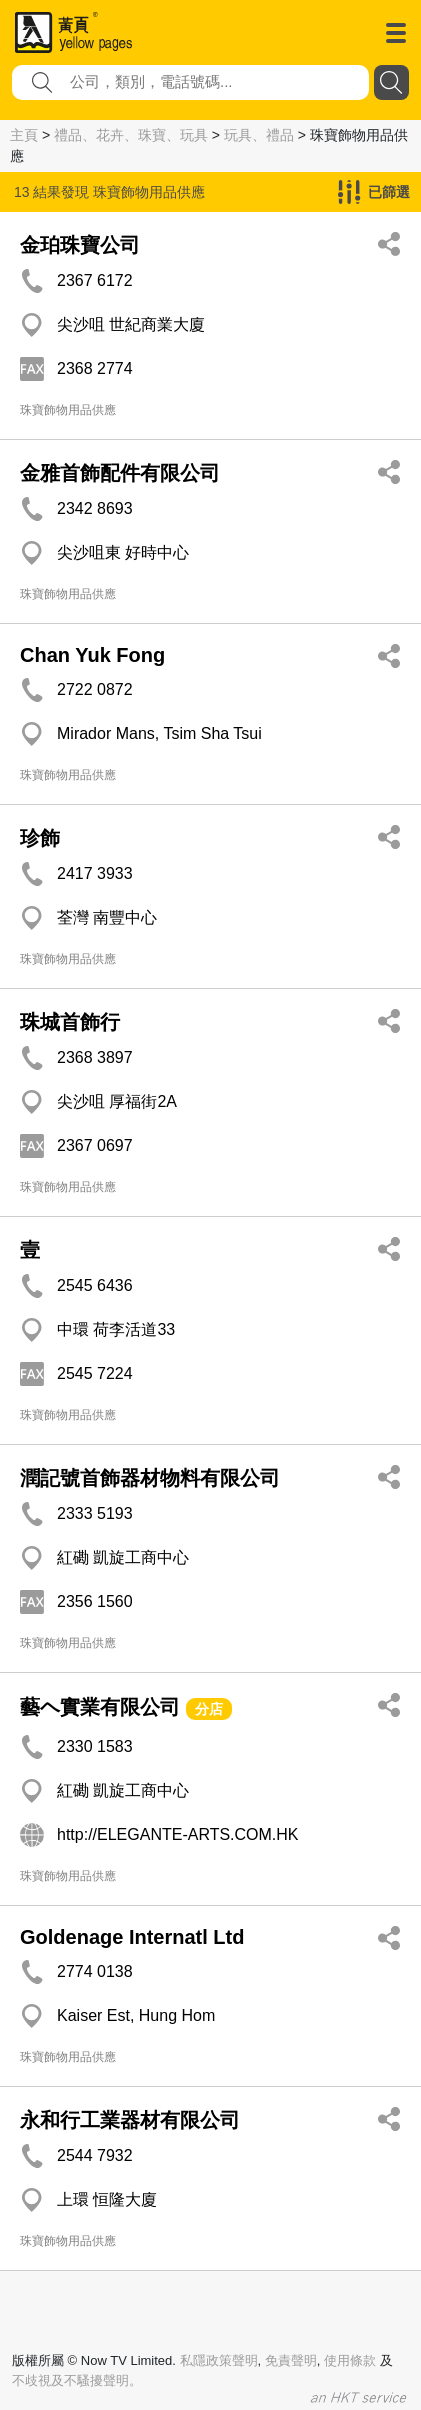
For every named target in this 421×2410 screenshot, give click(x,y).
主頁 (24, 135)
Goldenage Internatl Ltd (132, 1937)
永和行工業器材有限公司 (130, 2120)
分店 (209, 1709)
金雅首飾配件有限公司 (120, 473)
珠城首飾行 (70, 1022)
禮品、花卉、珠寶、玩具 (131, 135)
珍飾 (40, 838)
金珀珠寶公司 (80, 245)
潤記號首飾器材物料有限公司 (150, 1478)
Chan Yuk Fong (92, 655)
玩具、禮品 (259, 135)
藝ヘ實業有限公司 (100, 1707)
